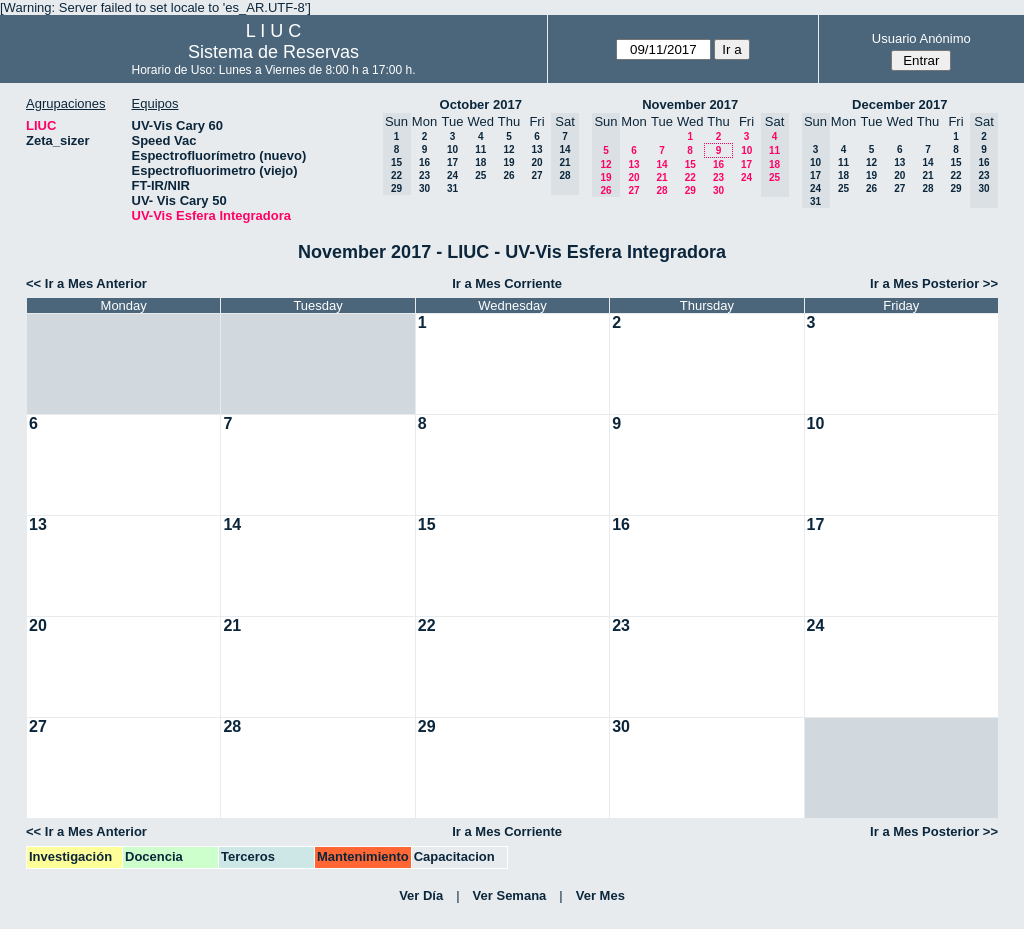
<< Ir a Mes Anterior (86, 283)
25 (480, 175)
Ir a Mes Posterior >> (934, 283)
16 (424, 162)
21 (661, 177)
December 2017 (899, 104)
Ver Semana (510, 895)
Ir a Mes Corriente (507, 283)
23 (424, 175)
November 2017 (690, 104)
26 (508, 175)
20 (536, 162)
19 (508, 162)
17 (452, 162)
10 (452, 149)
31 (452, 188)
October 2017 (481, 104)
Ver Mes (600, 895)
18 (480, 162)
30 (424, 188)
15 (690, 164)
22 (690, 177)
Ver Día (421, 895)
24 (452, 175)
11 (480, 149)
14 (661, 164)
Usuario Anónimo (921, 38)
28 (661, 190)
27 (536, 175)
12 (508, 149)
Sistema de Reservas (273, 52)
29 (690, 190)
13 (536, 149)
